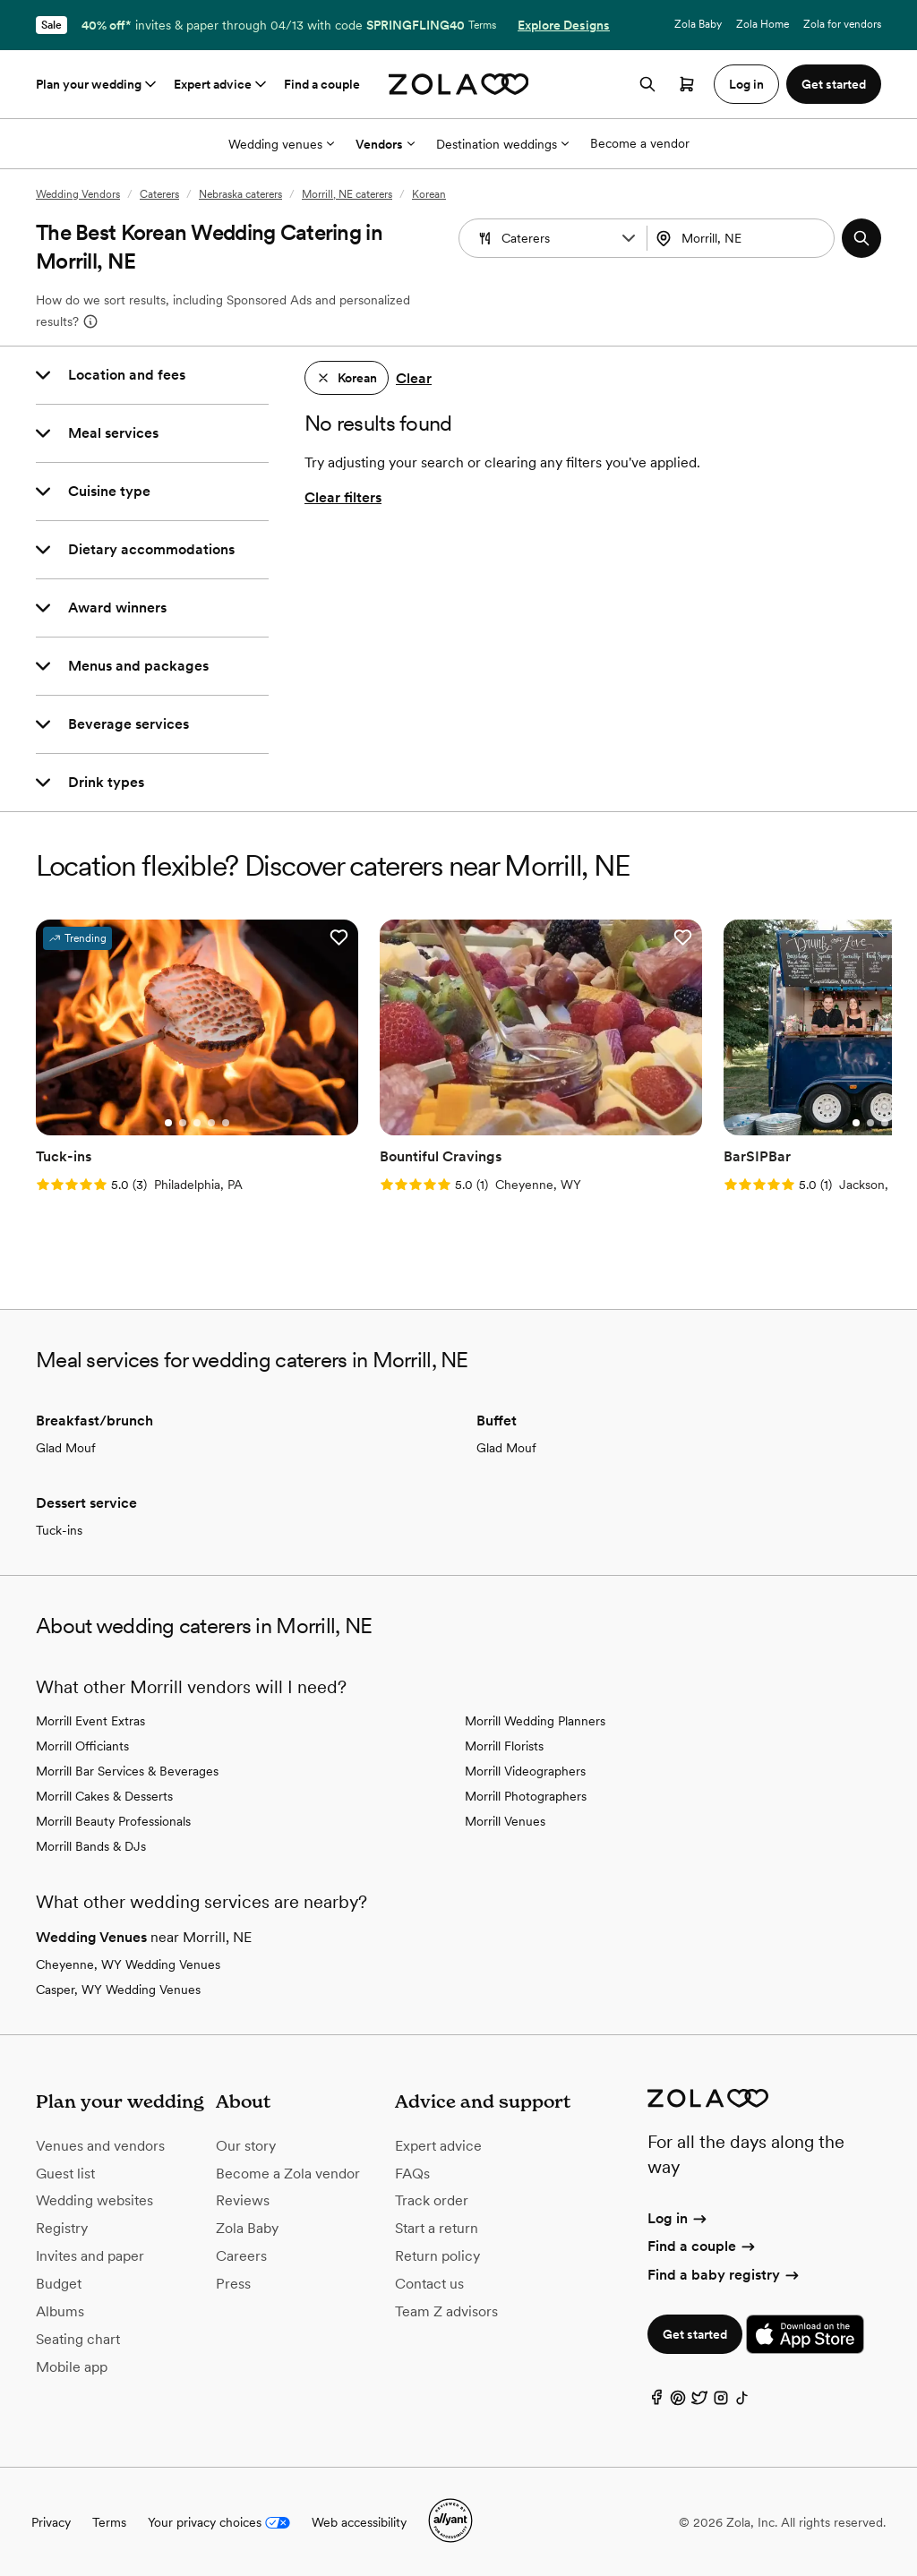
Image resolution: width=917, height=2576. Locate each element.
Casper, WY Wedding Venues (118, 1988)
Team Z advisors (446, 2309)
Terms (482, 25)
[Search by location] (747, 238)
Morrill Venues (505, 1820)
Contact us (429, 2282)
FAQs (412, 2171)
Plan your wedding (97, 84)
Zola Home (762, 24)
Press (233, 2282)
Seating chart (78, 2337)
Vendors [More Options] (385, 144)
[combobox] (743, 238)
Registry (62, 2227)
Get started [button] (833, 84)
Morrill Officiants (82, 1745)
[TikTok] (742, 2400)
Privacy (51, 2521)
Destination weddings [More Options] (502, 144)
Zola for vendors (842, 24)
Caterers (159, 194)
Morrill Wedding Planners (535, 1720)
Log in (678, 2217)
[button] (628, 238)
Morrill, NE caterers (347, 194)
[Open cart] (687, 84)
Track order (431, 2199)
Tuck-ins (59, 1529)
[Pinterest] (678, 2400)
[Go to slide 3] (196, 1122)
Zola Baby (698, 24)
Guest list (65, 2171)
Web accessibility (359, 2521)
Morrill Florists (504, 1745)
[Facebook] (656, 2400)
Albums (60, 2309)
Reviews (243, 2199)
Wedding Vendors (78, 194)
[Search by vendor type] (555, 238)
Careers (241, 2255)
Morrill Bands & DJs (91, 1845)
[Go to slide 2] (182, 1122)
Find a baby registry (724, 2272)
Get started (695, 2333)
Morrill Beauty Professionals (113, 1820)
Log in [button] (746, 84)
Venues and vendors (100, 2143)
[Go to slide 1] (167, 1122)
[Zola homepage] (459, 84)
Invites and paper (90, 2255)
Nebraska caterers (240, 194)
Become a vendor (640, 143)
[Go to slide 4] (210, 1122)
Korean (429, 194)
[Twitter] (699, 2400)
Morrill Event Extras (90, 1720)
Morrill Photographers (526, 1795)
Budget (58, 2282)
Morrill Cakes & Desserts (104, 1795)
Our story (246, 2143)
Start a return (436, 2227)
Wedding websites (94, 2199)
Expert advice (222, 84)
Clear (414, 378)
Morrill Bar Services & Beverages (127, 1770)
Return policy (437, 2255)
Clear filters (342, 497)
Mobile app (71, 2365)
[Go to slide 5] (225, 1122)
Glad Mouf (66, 1447)
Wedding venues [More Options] (281, 144)
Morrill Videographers (525, 1770)
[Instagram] (721, 2400)
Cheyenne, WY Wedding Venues (128, 1963)
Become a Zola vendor (288, 2171)
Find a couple (322, 84)
